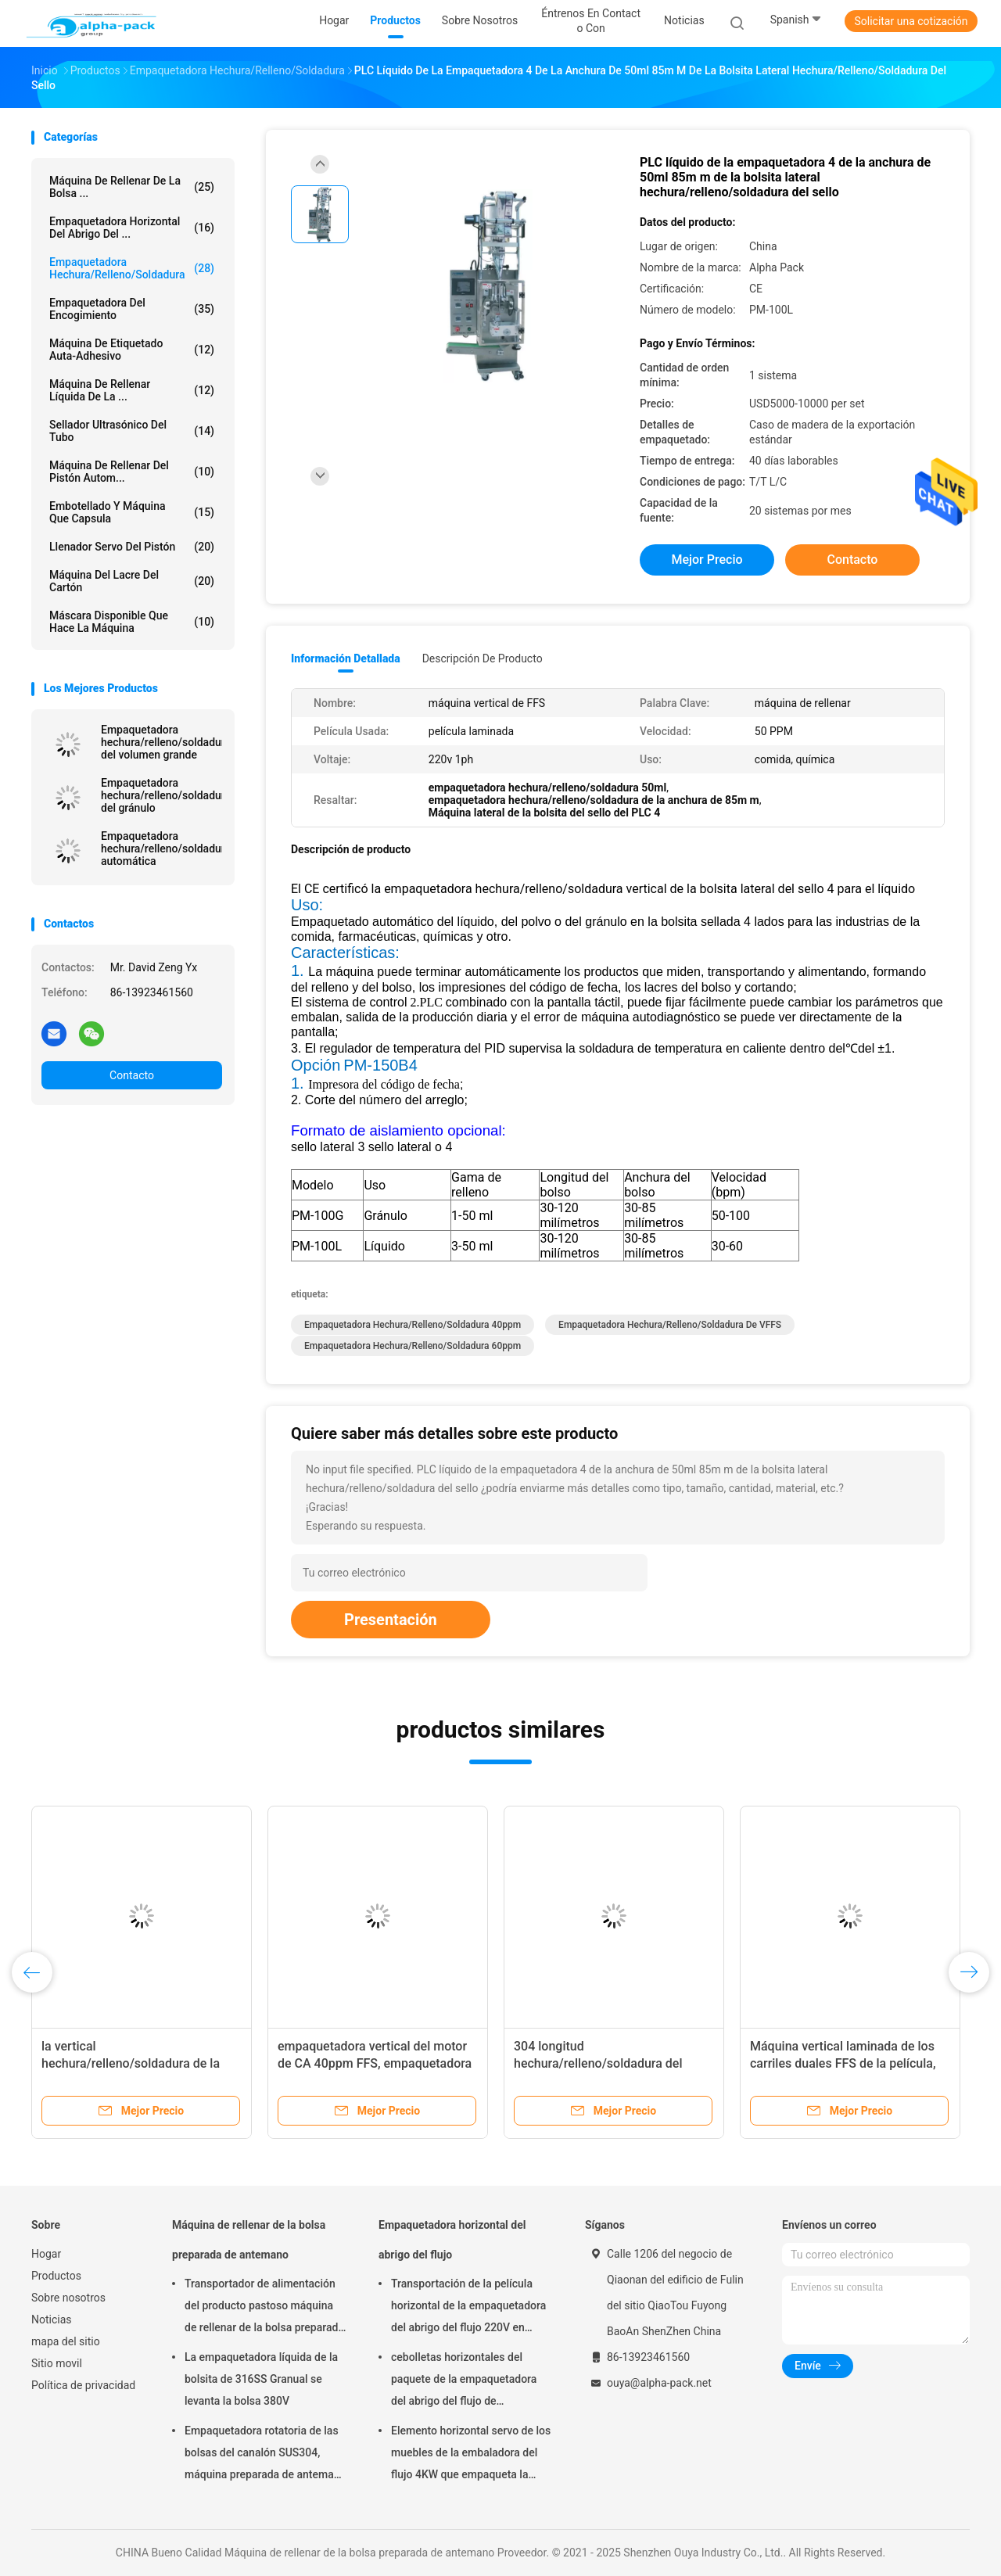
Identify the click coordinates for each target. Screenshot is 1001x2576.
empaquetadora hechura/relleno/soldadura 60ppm (412, 1345)
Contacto (131, 1075)
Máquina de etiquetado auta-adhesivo (131, 349)
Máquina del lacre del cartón (131, 581)
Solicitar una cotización (910, 21)
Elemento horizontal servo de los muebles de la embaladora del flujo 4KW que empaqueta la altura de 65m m (471, 2454)
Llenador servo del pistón (131, 546)
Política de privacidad (83, 2385)
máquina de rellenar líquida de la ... (131, 390)
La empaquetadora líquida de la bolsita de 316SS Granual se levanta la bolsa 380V (261, 2379)
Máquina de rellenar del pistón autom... (131, 471)
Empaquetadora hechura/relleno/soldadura (131, 268)
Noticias (51, 2319)
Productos (56, 2275)
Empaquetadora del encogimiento (131, 308)
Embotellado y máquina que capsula (131, 512)
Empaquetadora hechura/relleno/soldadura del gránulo (161, 795)
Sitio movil (56, 2363)
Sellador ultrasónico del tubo (131, 430)
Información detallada (345, 658)
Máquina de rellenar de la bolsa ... (131, 186)
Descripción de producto (482, 658)
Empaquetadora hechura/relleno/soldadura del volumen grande (161, 742)
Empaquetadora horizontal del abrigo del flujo (452, 2240)
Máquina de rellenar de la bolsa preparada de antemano (248, 2240)
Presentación (390, 1619)
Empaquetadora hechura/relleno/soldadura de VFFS (669, 1324)
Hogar (46, 2254)
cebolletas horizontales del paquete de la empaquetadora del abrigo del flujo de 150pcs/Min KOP (463, 2381)
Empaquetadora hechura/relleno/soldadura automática (161, 848)
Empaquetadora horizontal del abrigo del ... (131, 227)
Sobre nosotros (68, 2297)
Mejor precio (706, 559)
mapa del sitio (65, 2341)
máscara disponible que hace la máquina (131, 621)
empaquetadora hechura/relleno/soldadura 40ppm (412, 1324)
